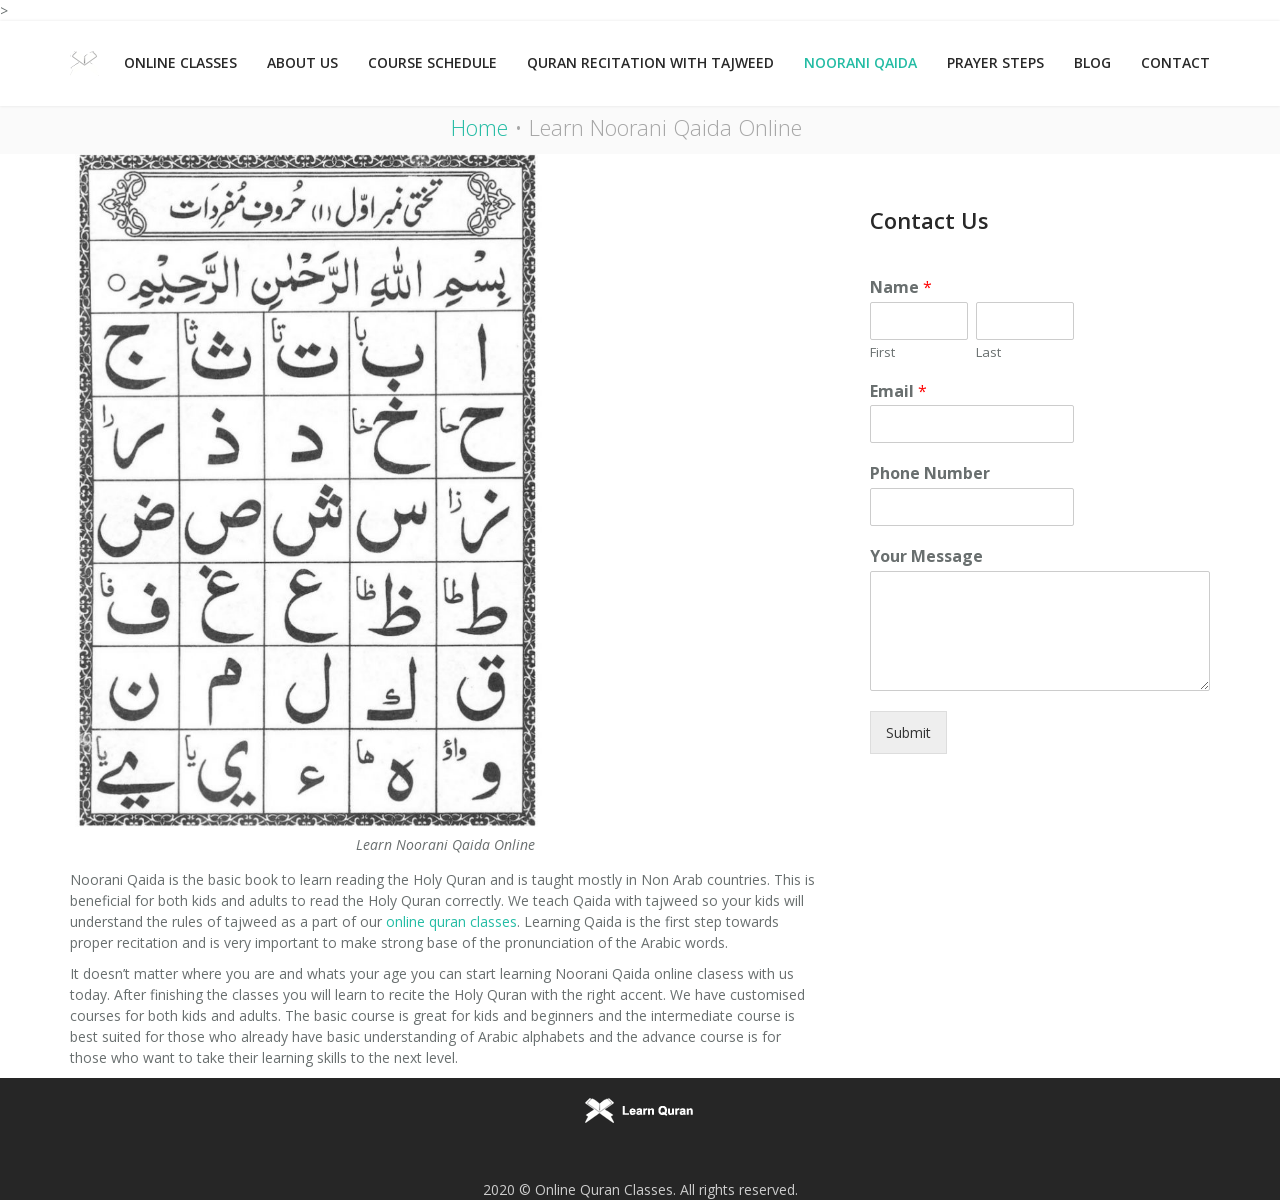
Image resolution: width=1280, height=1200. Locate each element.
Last (988, 352)
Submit (908, 732)
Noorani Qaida (860, 62)
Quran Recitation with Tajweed (650, 62)
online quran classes (451, 921)
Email (898, 391)
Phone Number (930, 473)
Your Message (926, 556)
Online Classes (180, 62)
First (882, 352)
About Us (302, 62)
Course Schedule (432, 62)
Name (901, 287)
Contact (1175, 62)
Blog (1092, 62)
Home (479, 127)
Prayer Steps (995, 62)
